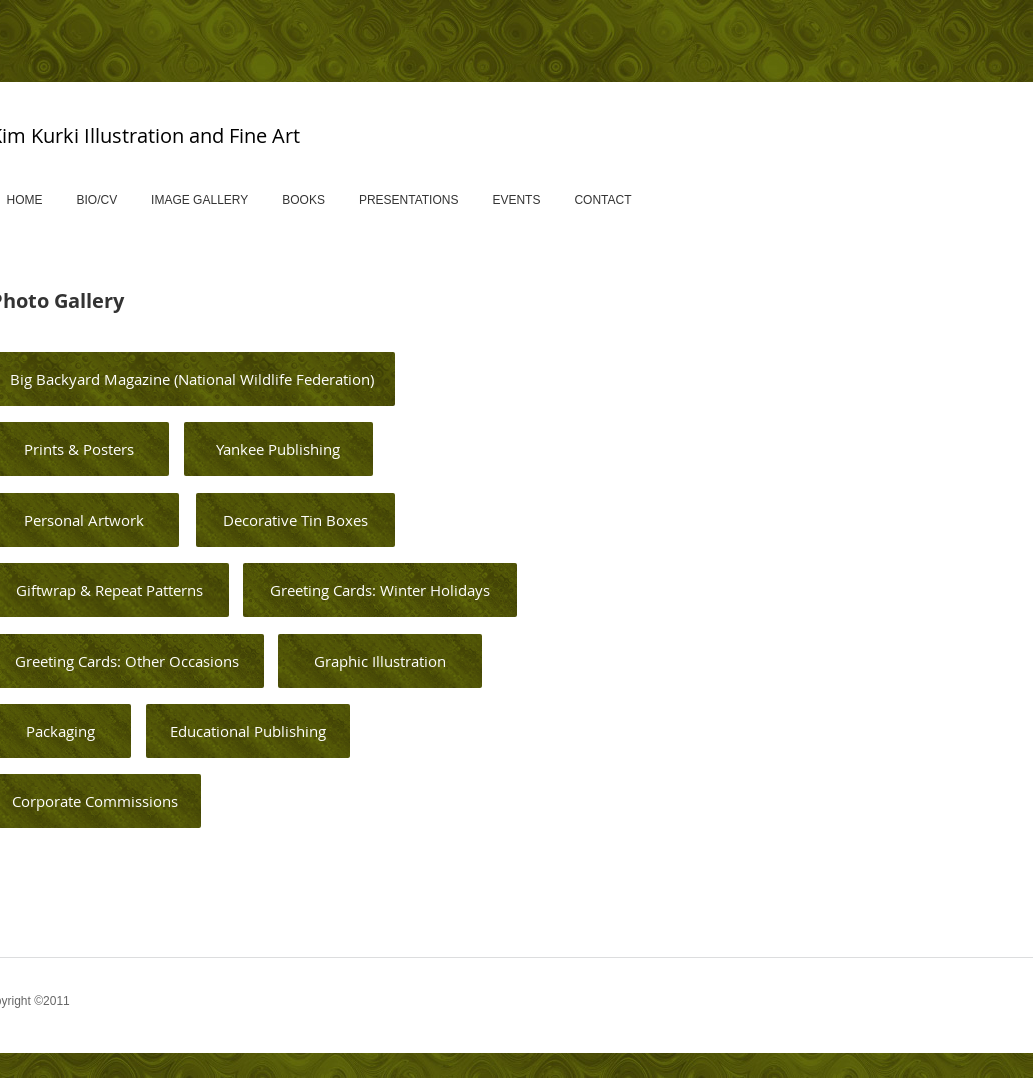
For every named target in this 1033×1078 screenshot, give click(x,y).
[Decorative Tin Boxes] (295, 520)
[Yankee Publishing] (278, 449)
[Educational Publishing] (248, 731)
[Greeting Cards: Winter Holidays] (380, 590)
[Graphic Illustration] (380, 661)
